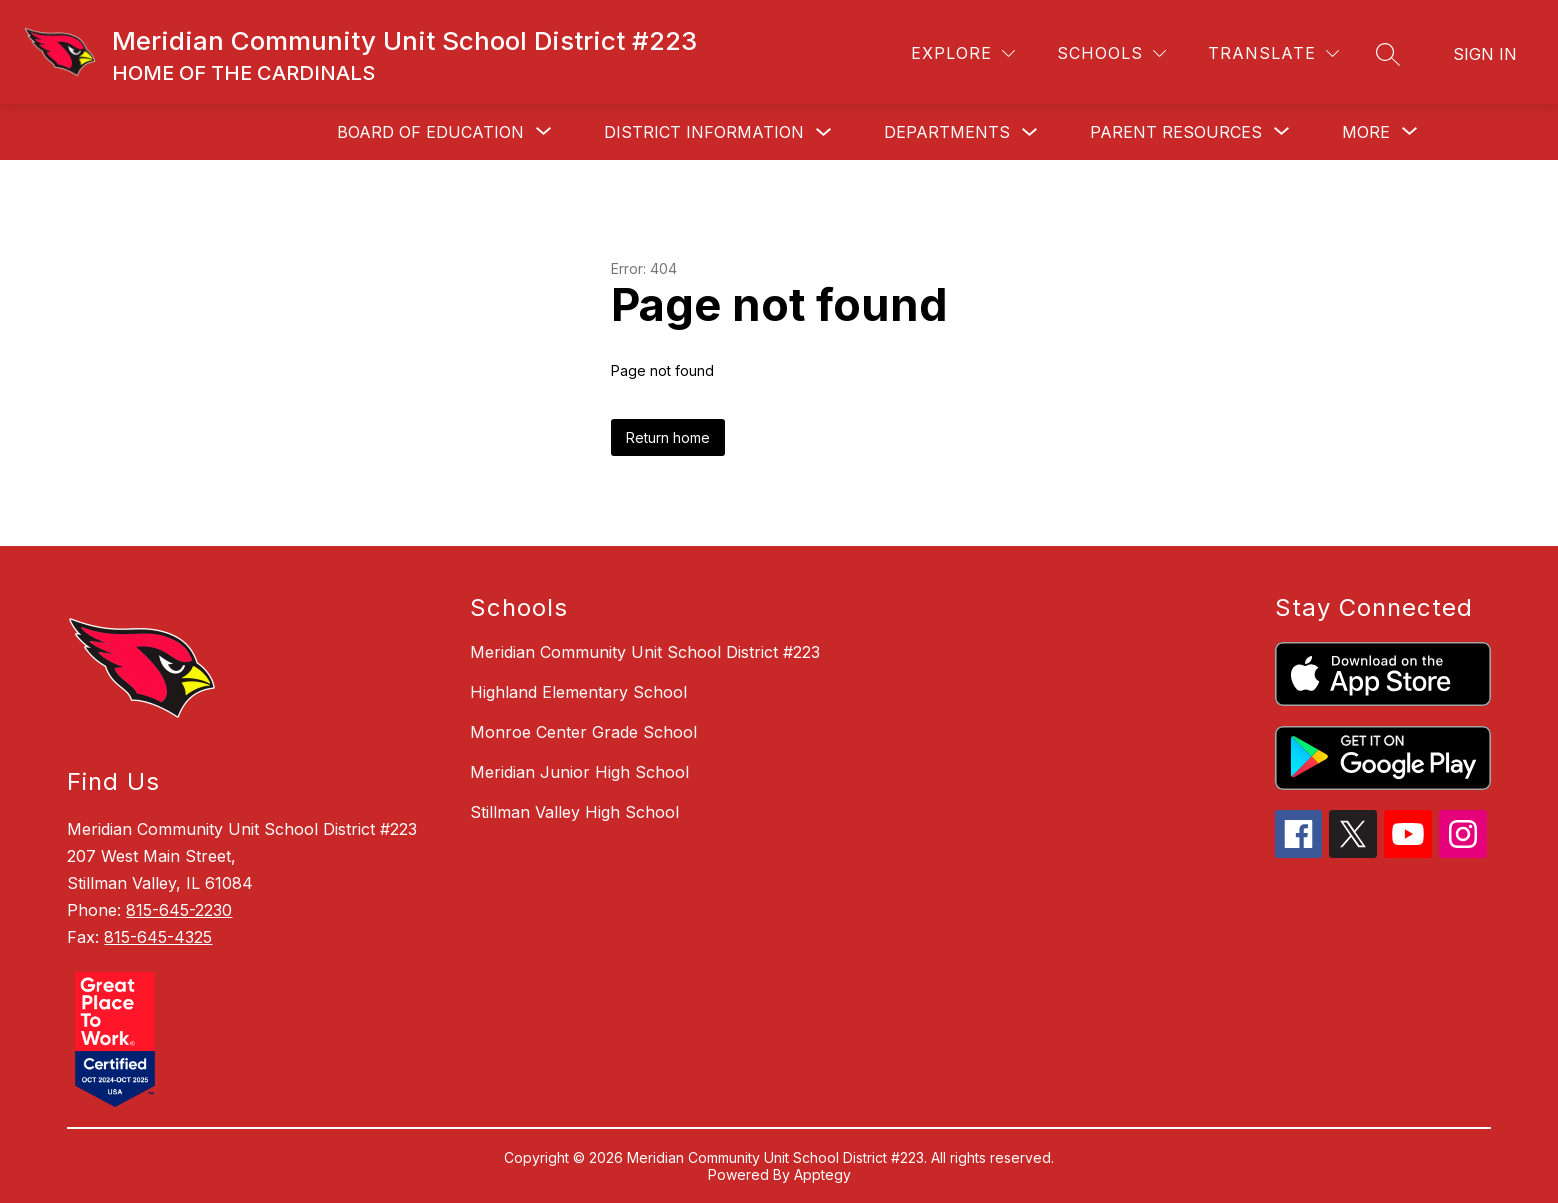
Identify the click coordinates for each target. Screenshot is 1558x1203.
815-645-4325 (158, 937)
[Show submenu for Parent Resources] (1176, 132)
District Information (704, 132)
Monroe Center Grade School (583, 732)
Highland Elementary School (578, 692)
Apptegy (822, 1174)
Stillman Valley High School (574, 812)
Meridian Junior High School (579, 772)
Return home (668, 437)
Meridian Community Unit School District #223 (645, 652)
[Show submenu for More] (1366, 132)
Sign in (1485, 54)
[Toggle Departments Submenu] (1030, 132)
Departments (947, 132)
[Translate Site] (1273, 53)
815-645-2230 (179, 910)
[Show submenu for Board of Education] (430, 132)
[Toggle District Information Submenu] (824, 132)
